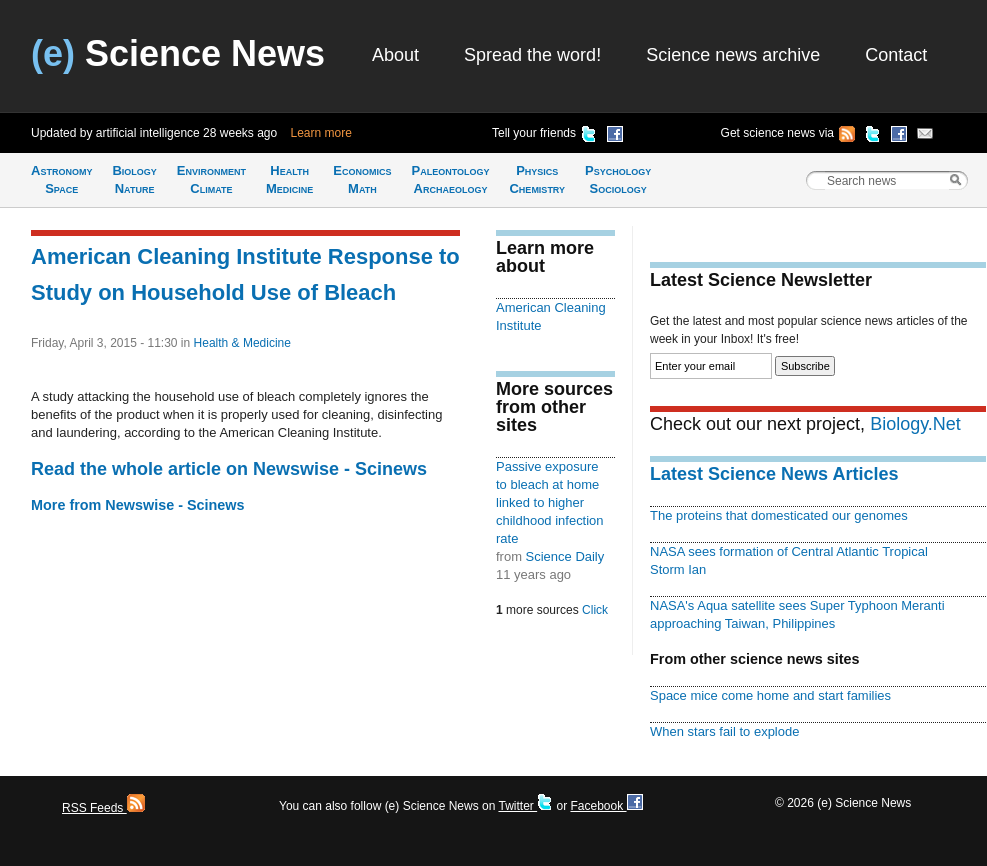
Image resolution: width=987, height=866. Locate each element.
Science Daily (565, 556)
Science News (178, 53)
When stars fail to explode (724, 731)
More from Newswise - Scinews (138, 505)
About (395, 55)
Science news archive (733, 55)
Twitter (525, 806)
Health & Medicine (242, 343)
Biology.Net (915, 424)
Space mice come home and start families (770, 695)
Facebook (606, 806)
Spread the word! (532, 55)
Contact (896, 55)
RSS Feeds (103, 808)
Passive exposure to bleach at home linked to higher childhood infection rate (550, 502)
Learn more (321, 133)
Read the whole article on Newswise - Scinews (229, 469)
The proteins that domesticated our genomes (779, 515)
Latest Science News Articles (774, 474)
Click (595, 610)
